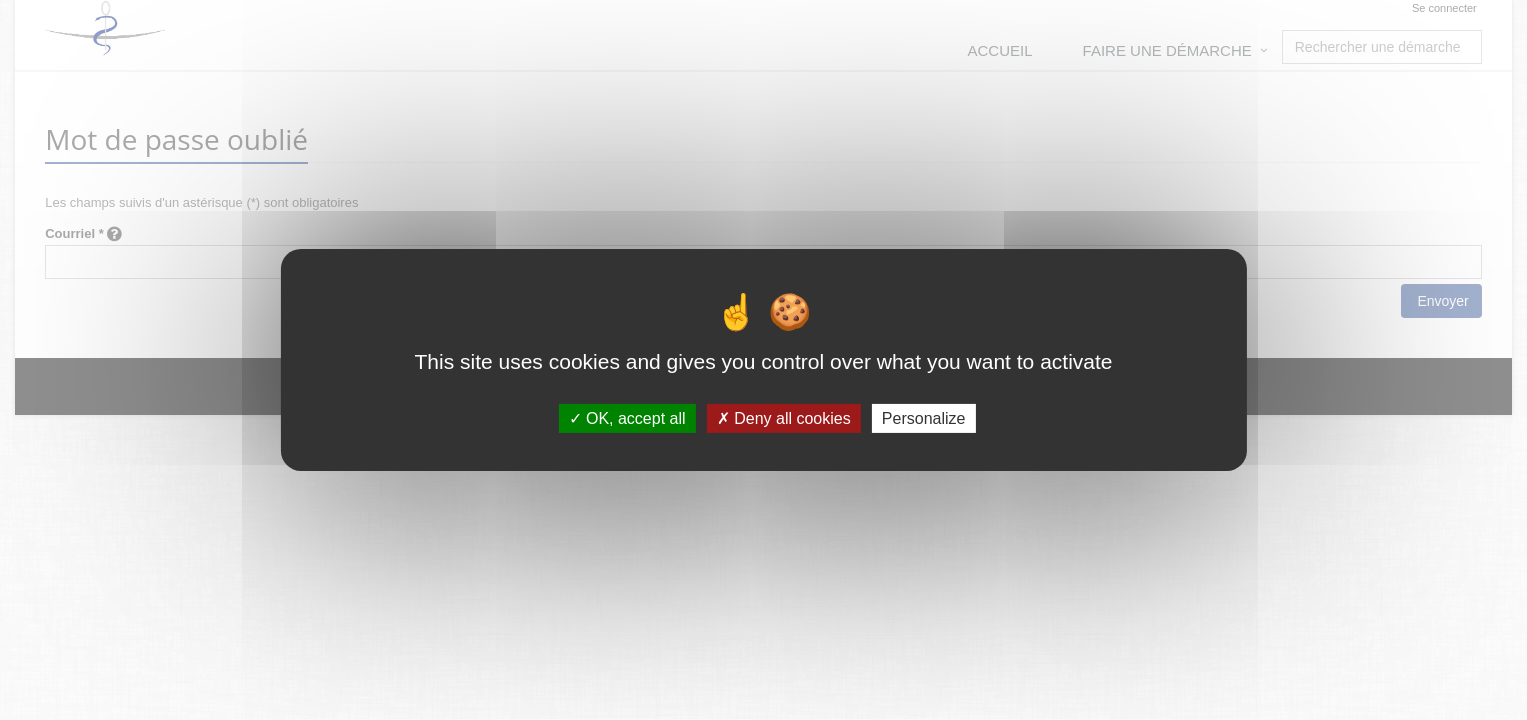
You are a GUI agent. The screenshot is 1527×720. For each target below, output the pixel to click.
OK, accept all (627, 418)
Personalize (924, 418)
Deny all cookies (784, 418)
